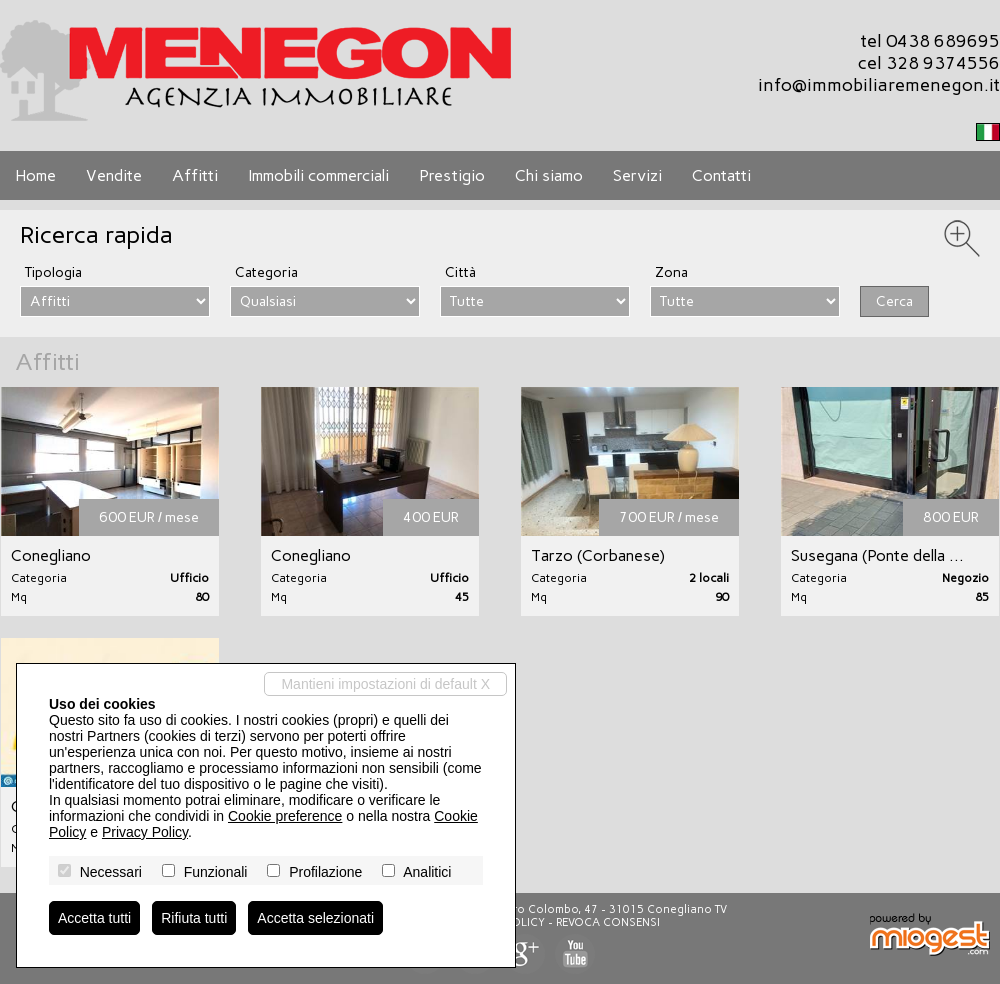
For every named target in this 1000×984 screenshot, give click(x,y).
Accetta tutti (94, 918)
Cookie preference (285, 816)
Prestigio (452, 175)
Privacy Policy (145, 832)
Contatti (721, 175)
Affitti (195, 175)
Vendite (114, 175)
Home (35, 175)
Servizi (637, 175)
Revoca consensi (608, 922)
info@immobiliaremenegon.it (879, 85)
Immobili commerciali (318, 175)
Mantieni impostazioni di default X (385, 684)
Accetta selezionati (315, 918)
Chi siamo (549, 175)
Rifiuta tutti (194, 918)
